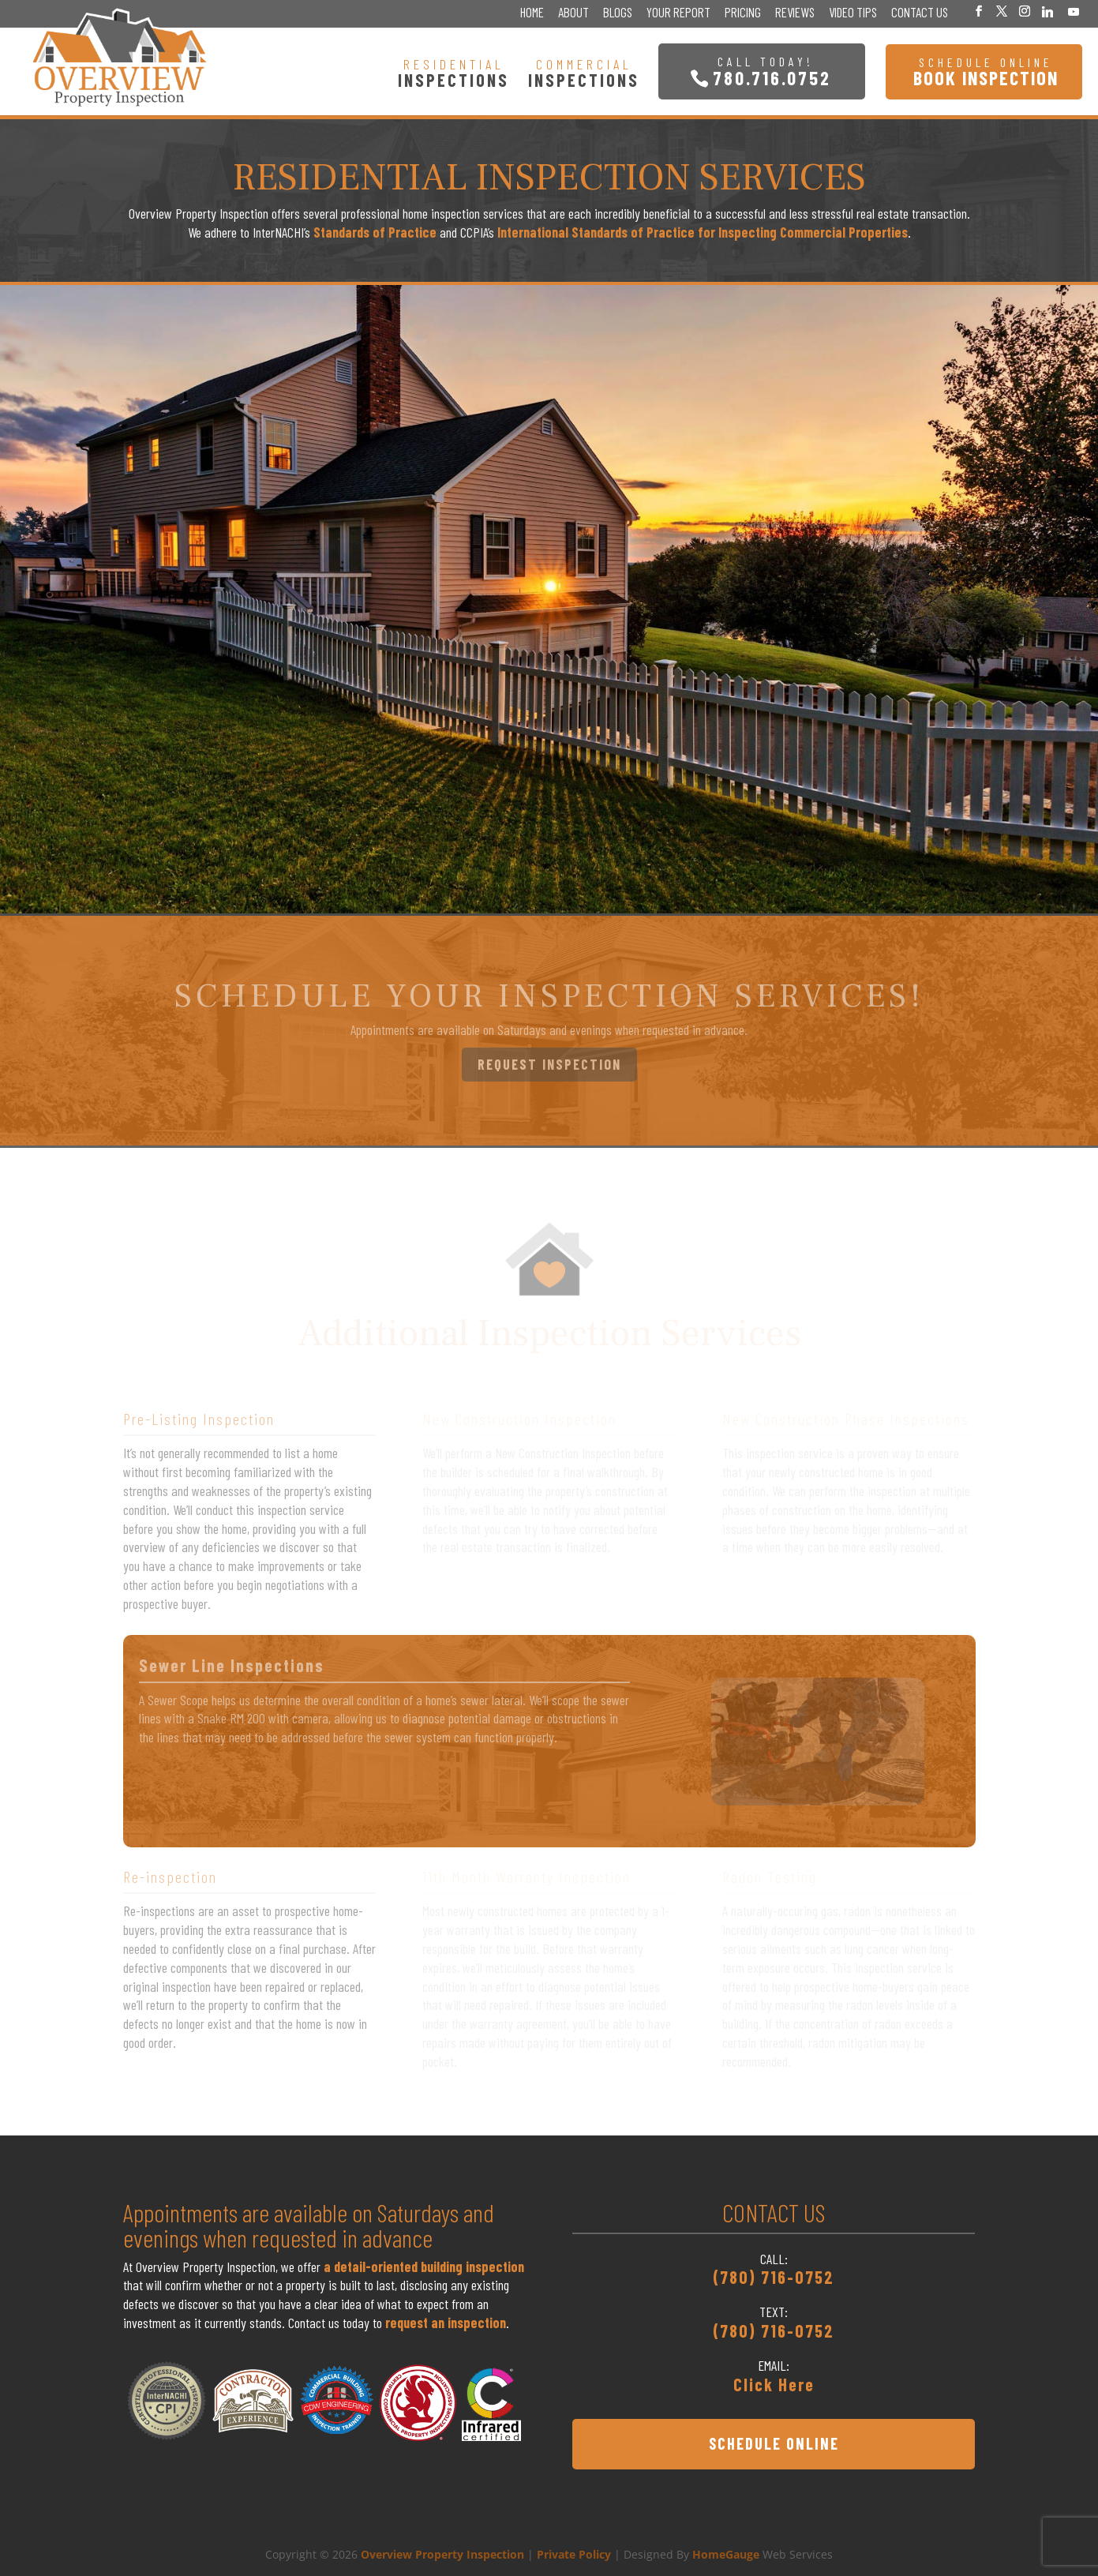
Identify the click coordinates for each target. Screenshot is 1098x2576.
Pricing (743, 13)
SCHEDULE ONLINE (774, 2443)
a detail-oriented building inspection (424, 2266)
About (573, 13)
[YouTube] (1073, 11)
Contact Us (919, 13)
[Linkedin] (1047, 11)
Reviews (795, 13)
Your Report (678, 13)
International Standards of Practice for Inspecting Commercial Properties (702, 232)
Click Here (774, 2384)
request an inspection (445, 2322)
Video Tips (853, 13)
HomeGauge (725, 2554)
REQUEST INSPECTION (549, 1064)
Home (532, 13)
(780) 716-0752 (773, 2277)
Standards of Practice (375, 232)
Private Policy (574, 2554)
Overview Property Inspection (442, 2554)
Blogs (617, 13)
